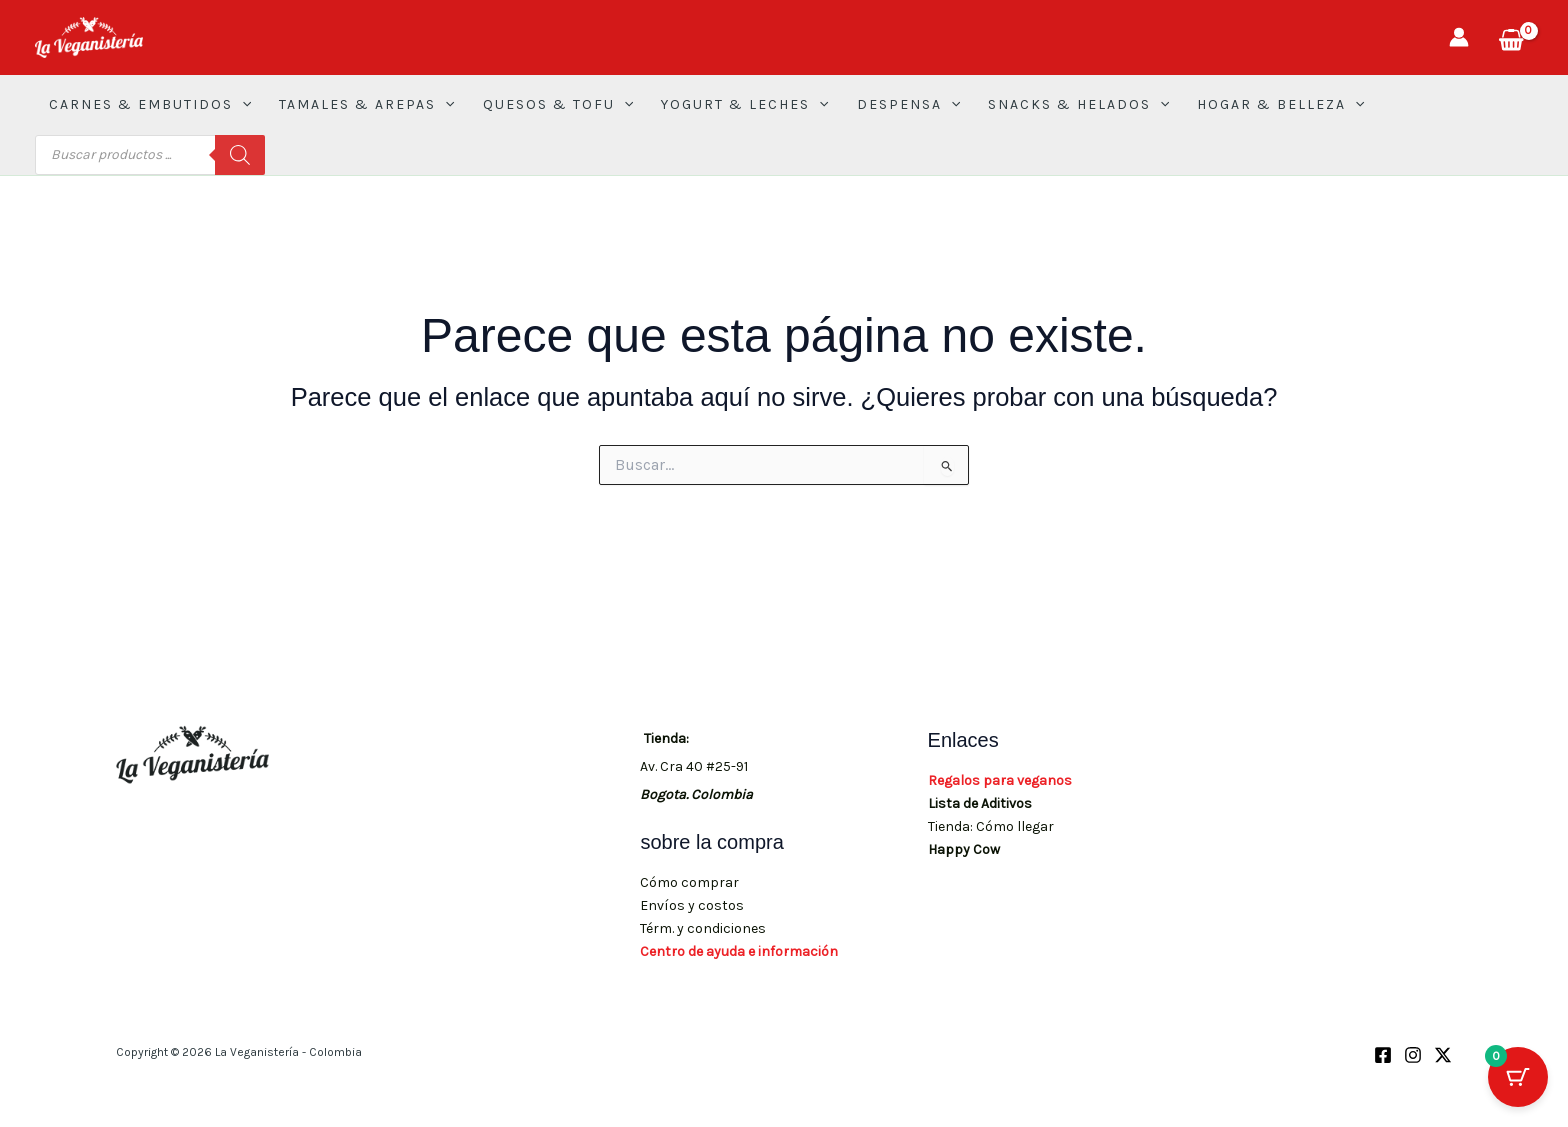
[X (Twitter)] (1443, 1055)
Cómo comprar (689, 882)
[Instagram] (1413, 1055)
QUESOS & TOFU (558, 105)
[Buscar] (240, 155)
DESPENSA (908, 105)
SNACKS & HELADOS (1078, 105)
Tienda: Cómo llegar (991, 826)
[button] (242, 105)
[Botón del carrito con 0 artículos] (1518, 1077)
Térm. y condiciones (703, 928)
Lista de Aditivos (980, 803)
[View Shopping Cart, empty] (1511, 37)
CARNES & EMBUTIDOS (150, 105)
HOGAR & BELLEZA (1280, 105)
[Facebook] (1383, 1055)
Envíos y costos (692, 905)
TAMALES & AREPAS (366, 105)
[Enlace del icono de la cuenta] (1459, 37)
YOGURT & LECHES (744, 105)
